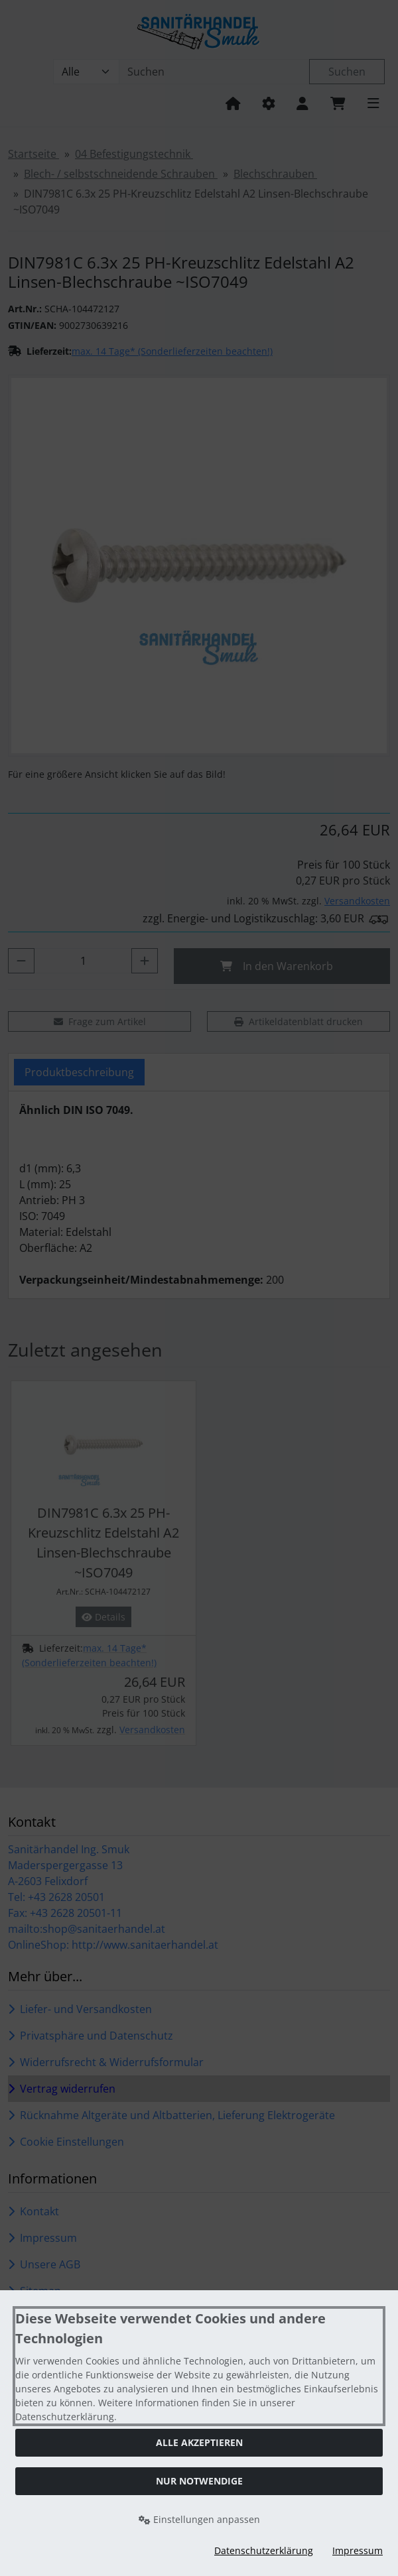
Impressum (357, 2550)
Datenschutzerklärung (263, 2550)
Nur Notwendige (199, 2481)
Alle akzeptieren (199, 2442)
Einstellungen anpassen (199, 2519)
